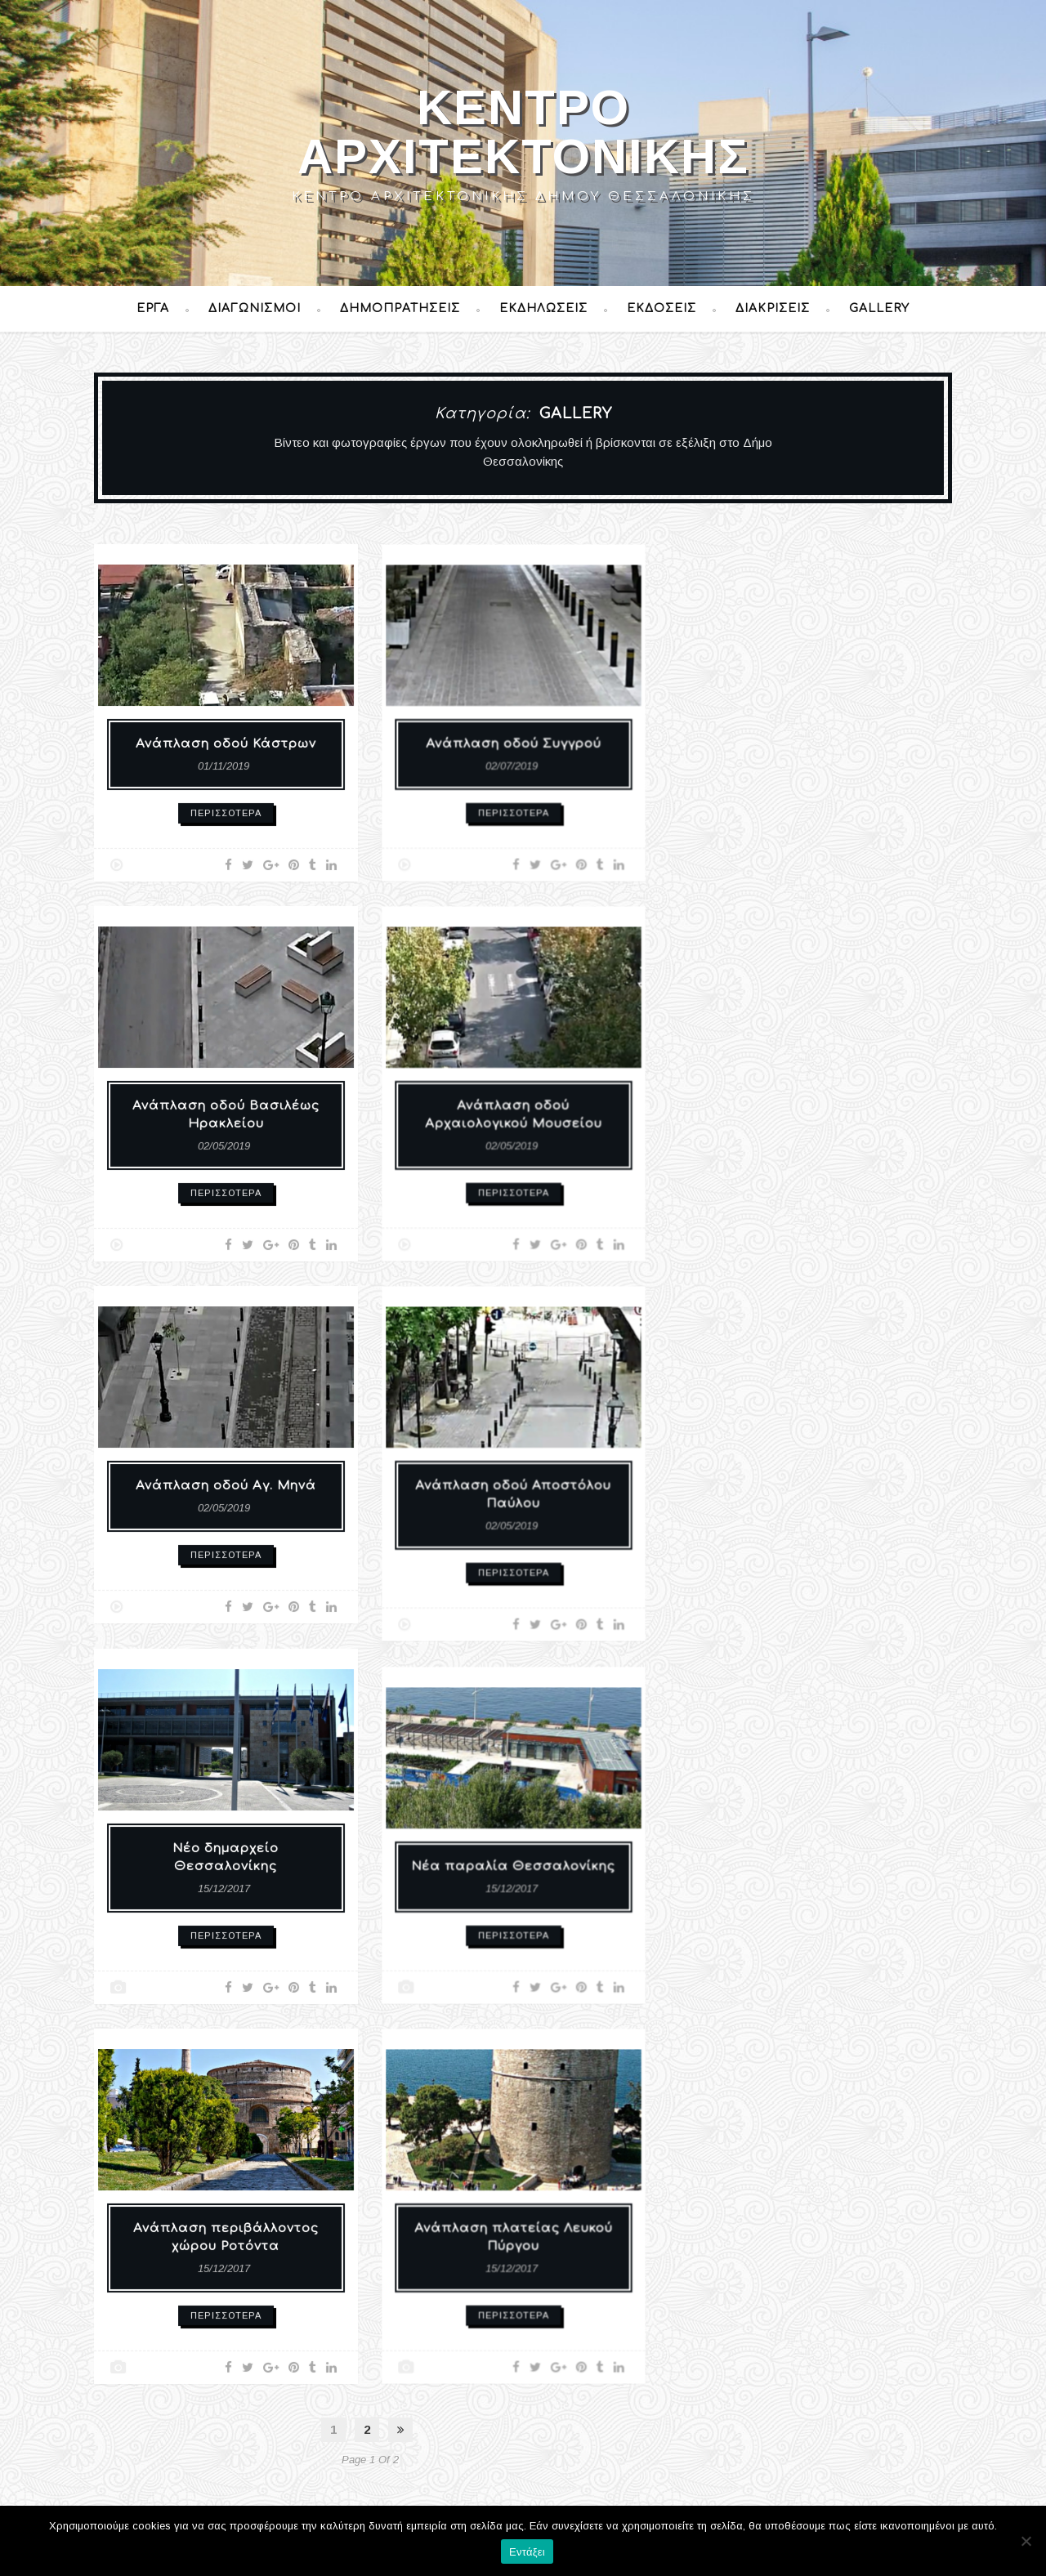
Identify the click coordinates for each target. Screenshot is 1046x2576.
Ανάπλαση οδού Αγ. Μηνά (226, 1482)
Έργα (152, 308)
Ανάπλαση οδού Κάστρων (226, 740)
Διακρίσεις (772, 308)
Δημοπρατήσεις (400, 308)
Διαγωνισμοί (254, 308)
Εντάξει (527, 2552)
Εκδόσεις (661, 308)
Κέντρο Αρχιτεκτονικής (523, 132)
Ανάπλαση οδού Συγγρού (513, 735)
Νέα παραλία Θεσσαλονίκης (513, 1858)
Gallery (879, 308)
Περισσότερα (225, 801)
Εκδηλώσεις (543, 308)
